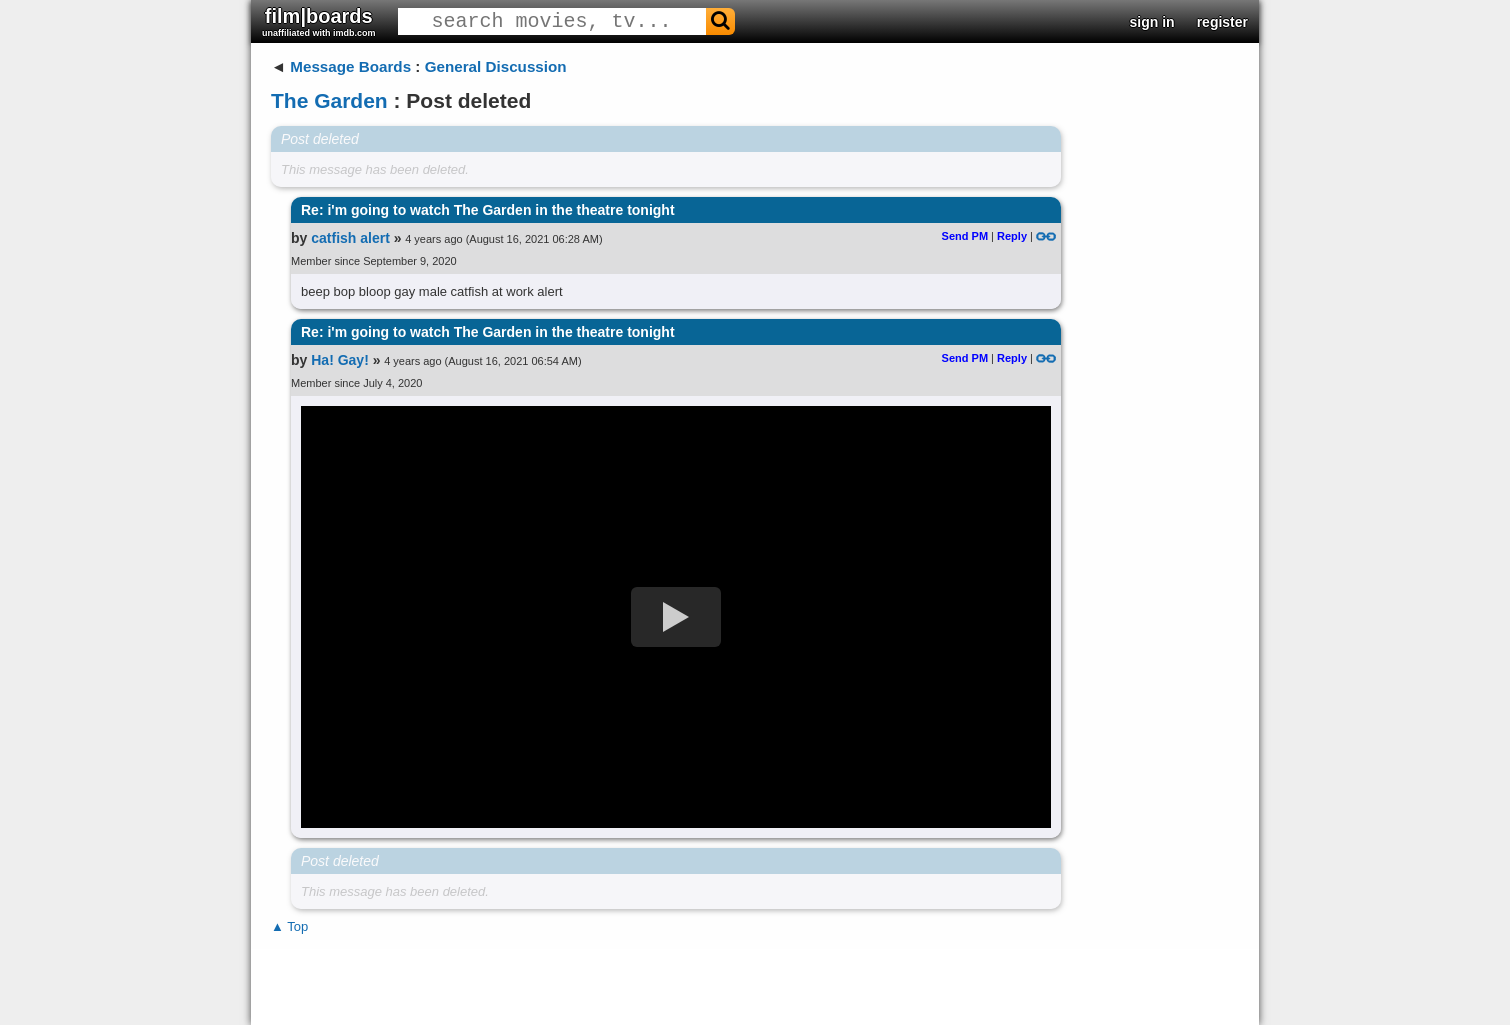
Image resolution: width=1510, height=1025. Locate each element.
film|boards (319, 21)
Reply (1012, 236)
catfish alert (350, 238)
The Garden (329, 100)
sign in (1152, 22)
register (1222, 22)
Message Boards (350, 66)
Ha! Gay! (340, 360)
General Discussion (496, 66)
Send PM (965, 236)
